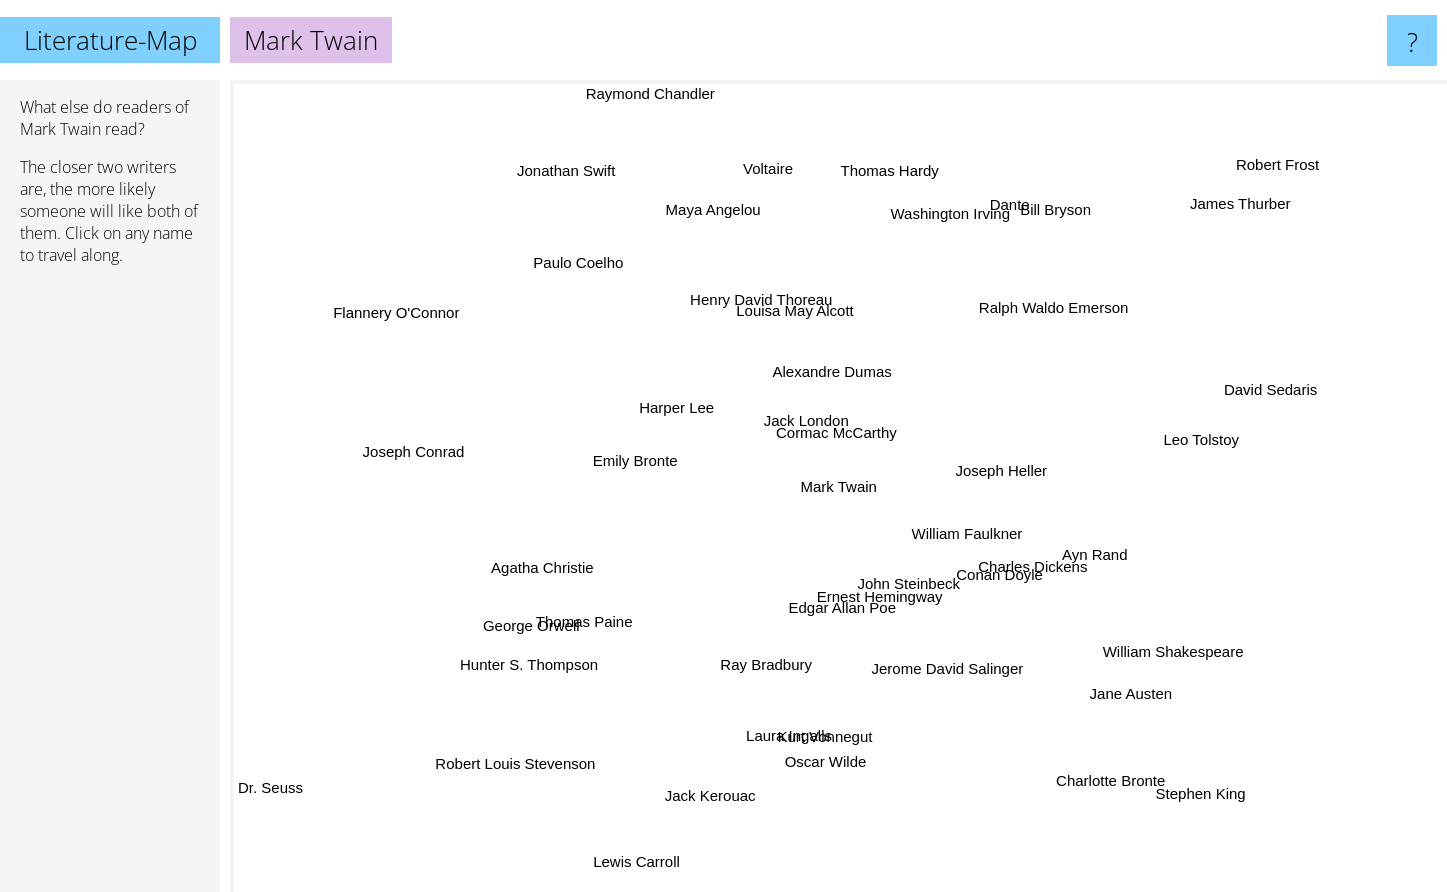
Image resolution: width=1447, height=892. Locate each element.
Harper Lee (711, 353)
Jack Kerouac (745, 814)
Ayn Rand (1140, 556)
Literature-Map (110, 40)
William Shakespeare (1210, 532)
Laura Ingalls (764, 683)
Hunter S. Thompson (461, 599)
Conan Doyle (987, 577)
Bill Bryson (1005, 174)
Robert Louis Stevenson (563, 756)
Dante (993, 291)
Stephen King (1205, 775)
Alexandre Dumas (785, 384)
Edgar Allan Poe (834, 601)
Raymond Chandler (701, 93)
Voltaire (824, 179)
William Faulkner (994, 561)
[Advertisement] (110, 587)
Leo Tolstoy (1200, 428)
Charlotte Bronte (1093, 786)
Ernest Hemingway (936, 600)
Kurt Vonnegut (764, 721)
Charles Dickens (1064, 524)
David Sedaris (1259, 348)
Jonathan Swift (582, 176)
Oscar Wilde (816, 751)
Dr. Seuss (270, 786)
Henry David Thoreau (764, 307)
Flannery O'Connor (419, 308)
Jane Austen (1035, 712)
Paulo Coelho (577, 258)
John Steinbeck (825, 580)
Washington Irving (936, 236)
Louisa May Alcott (805, 353)
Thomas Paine (669, 621)
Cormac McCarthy (820, 427)
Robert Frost (1241, 180)
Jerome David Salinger (1014, 668)
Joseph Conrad (438, 482)
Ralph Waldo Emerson (1035, 367)
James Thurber (1195, 267)
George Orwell (501, 471)
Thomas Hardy (882, 146)
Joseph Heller (1041, 509)
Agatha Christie (540, 589)
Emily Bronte (591, 465)
